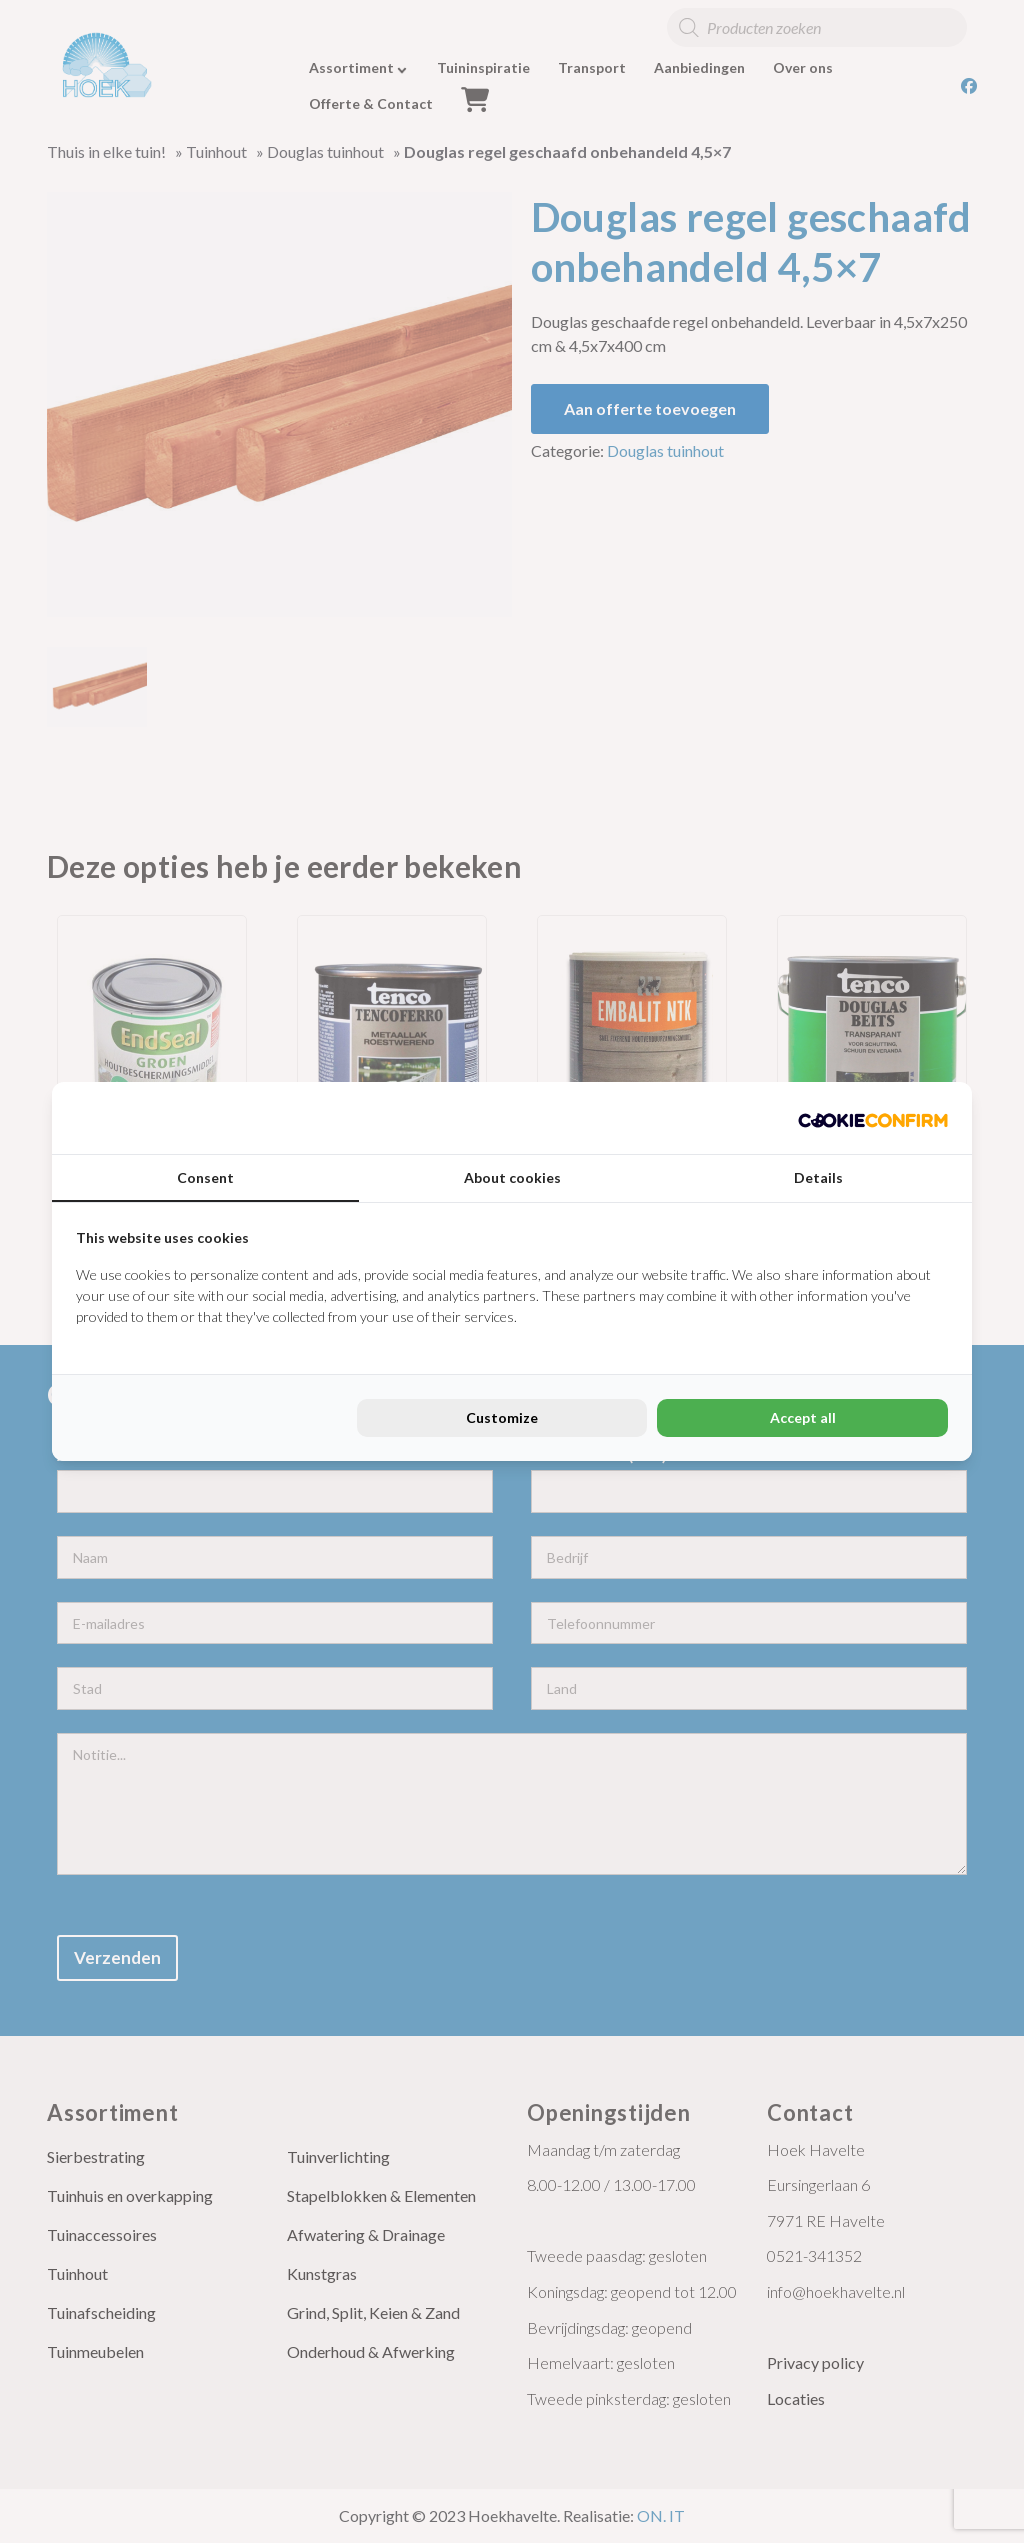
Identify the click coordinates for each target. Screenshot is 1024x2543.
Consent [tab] (205, 1177)
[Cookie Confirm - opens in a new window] (873, 1118)
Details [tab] (818, 1177)
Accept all (803, 1417)
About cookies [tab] (512, 1177)
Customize (502, 1417)
